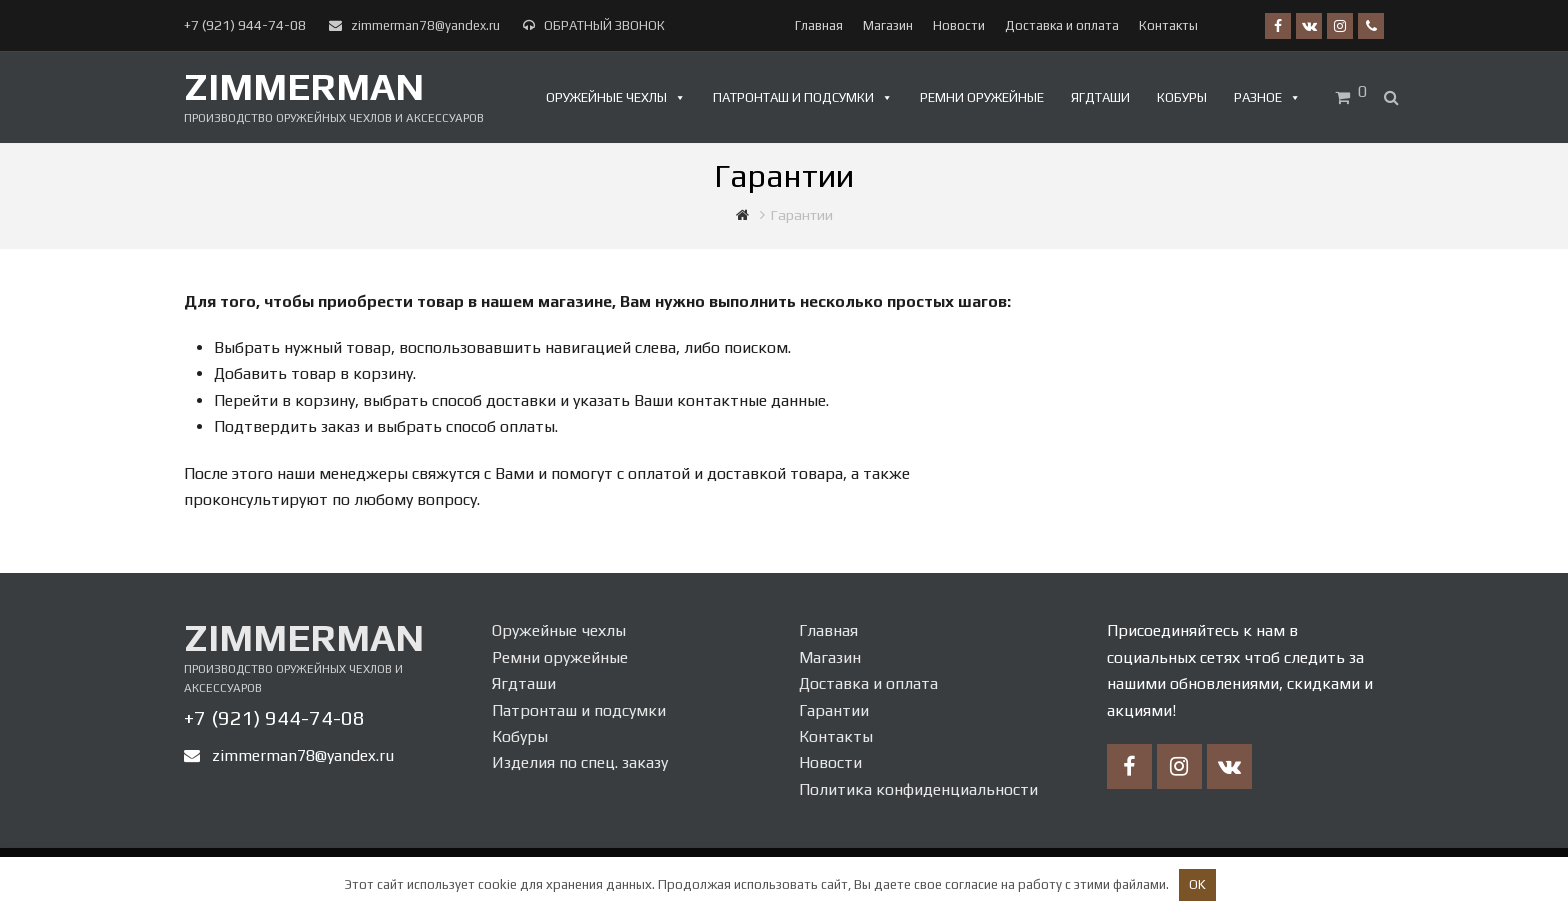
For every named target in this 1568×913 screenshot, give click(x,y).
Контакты (836, 736)
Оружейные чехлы (606, 97)
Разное (1258, 97)
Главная (828, 630)
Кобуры (1182, 97)
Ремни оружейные (982, 97)
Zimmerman (304, 86)
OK (1197, 884)
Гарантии (834, 710)
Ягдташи (1100, 97)
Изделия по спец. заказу (580, 762)
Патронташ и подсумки (793, 97)
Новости (830, 762)
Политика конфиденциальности (918, 789)
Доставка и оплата (868, 683)
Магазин (830, 657)
